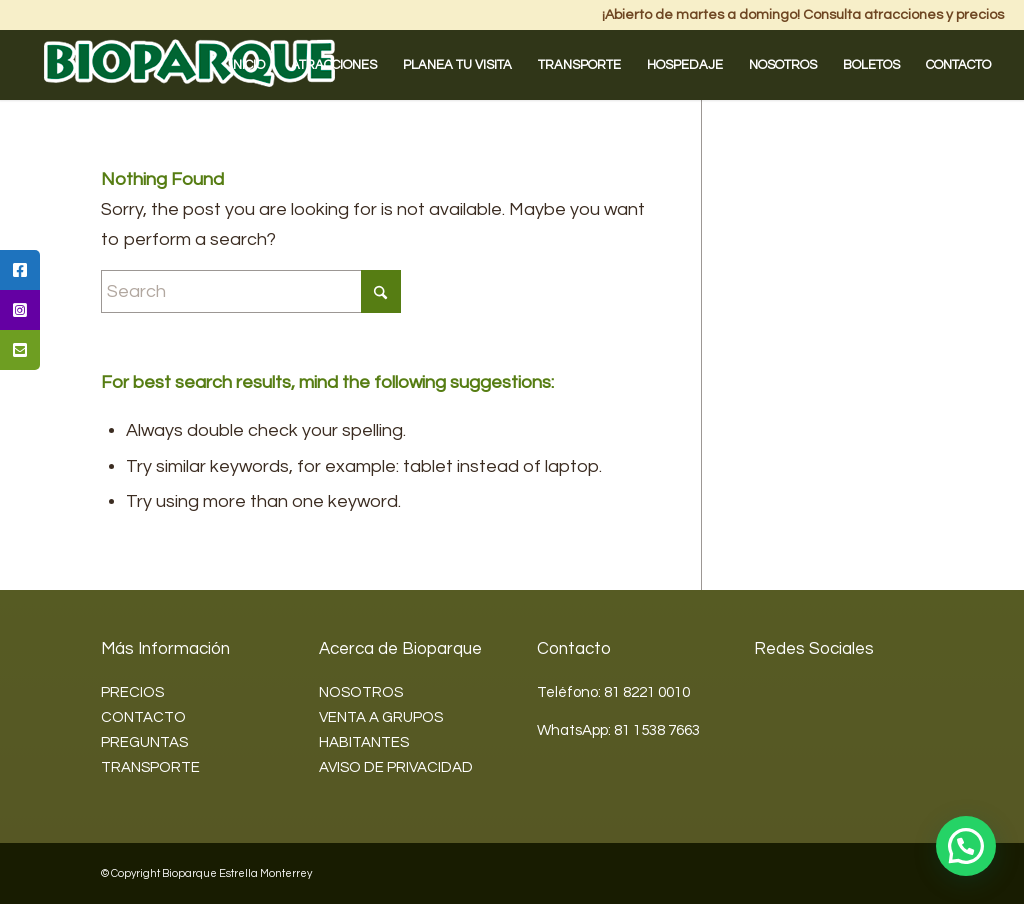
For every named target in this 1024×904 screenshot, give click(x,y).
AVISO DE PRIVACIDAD (396, 767)
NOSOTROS (361, 692)
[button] (966, 846)
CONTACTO (143, 717)
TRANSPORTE (150, 767)
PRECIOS (132, 692)
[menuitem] (247, 65)
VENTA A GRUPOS (381, 717)
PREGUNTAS (144, 742)
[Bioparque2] (190, 65)
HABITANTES (364, 742)
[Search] (251, 291)
